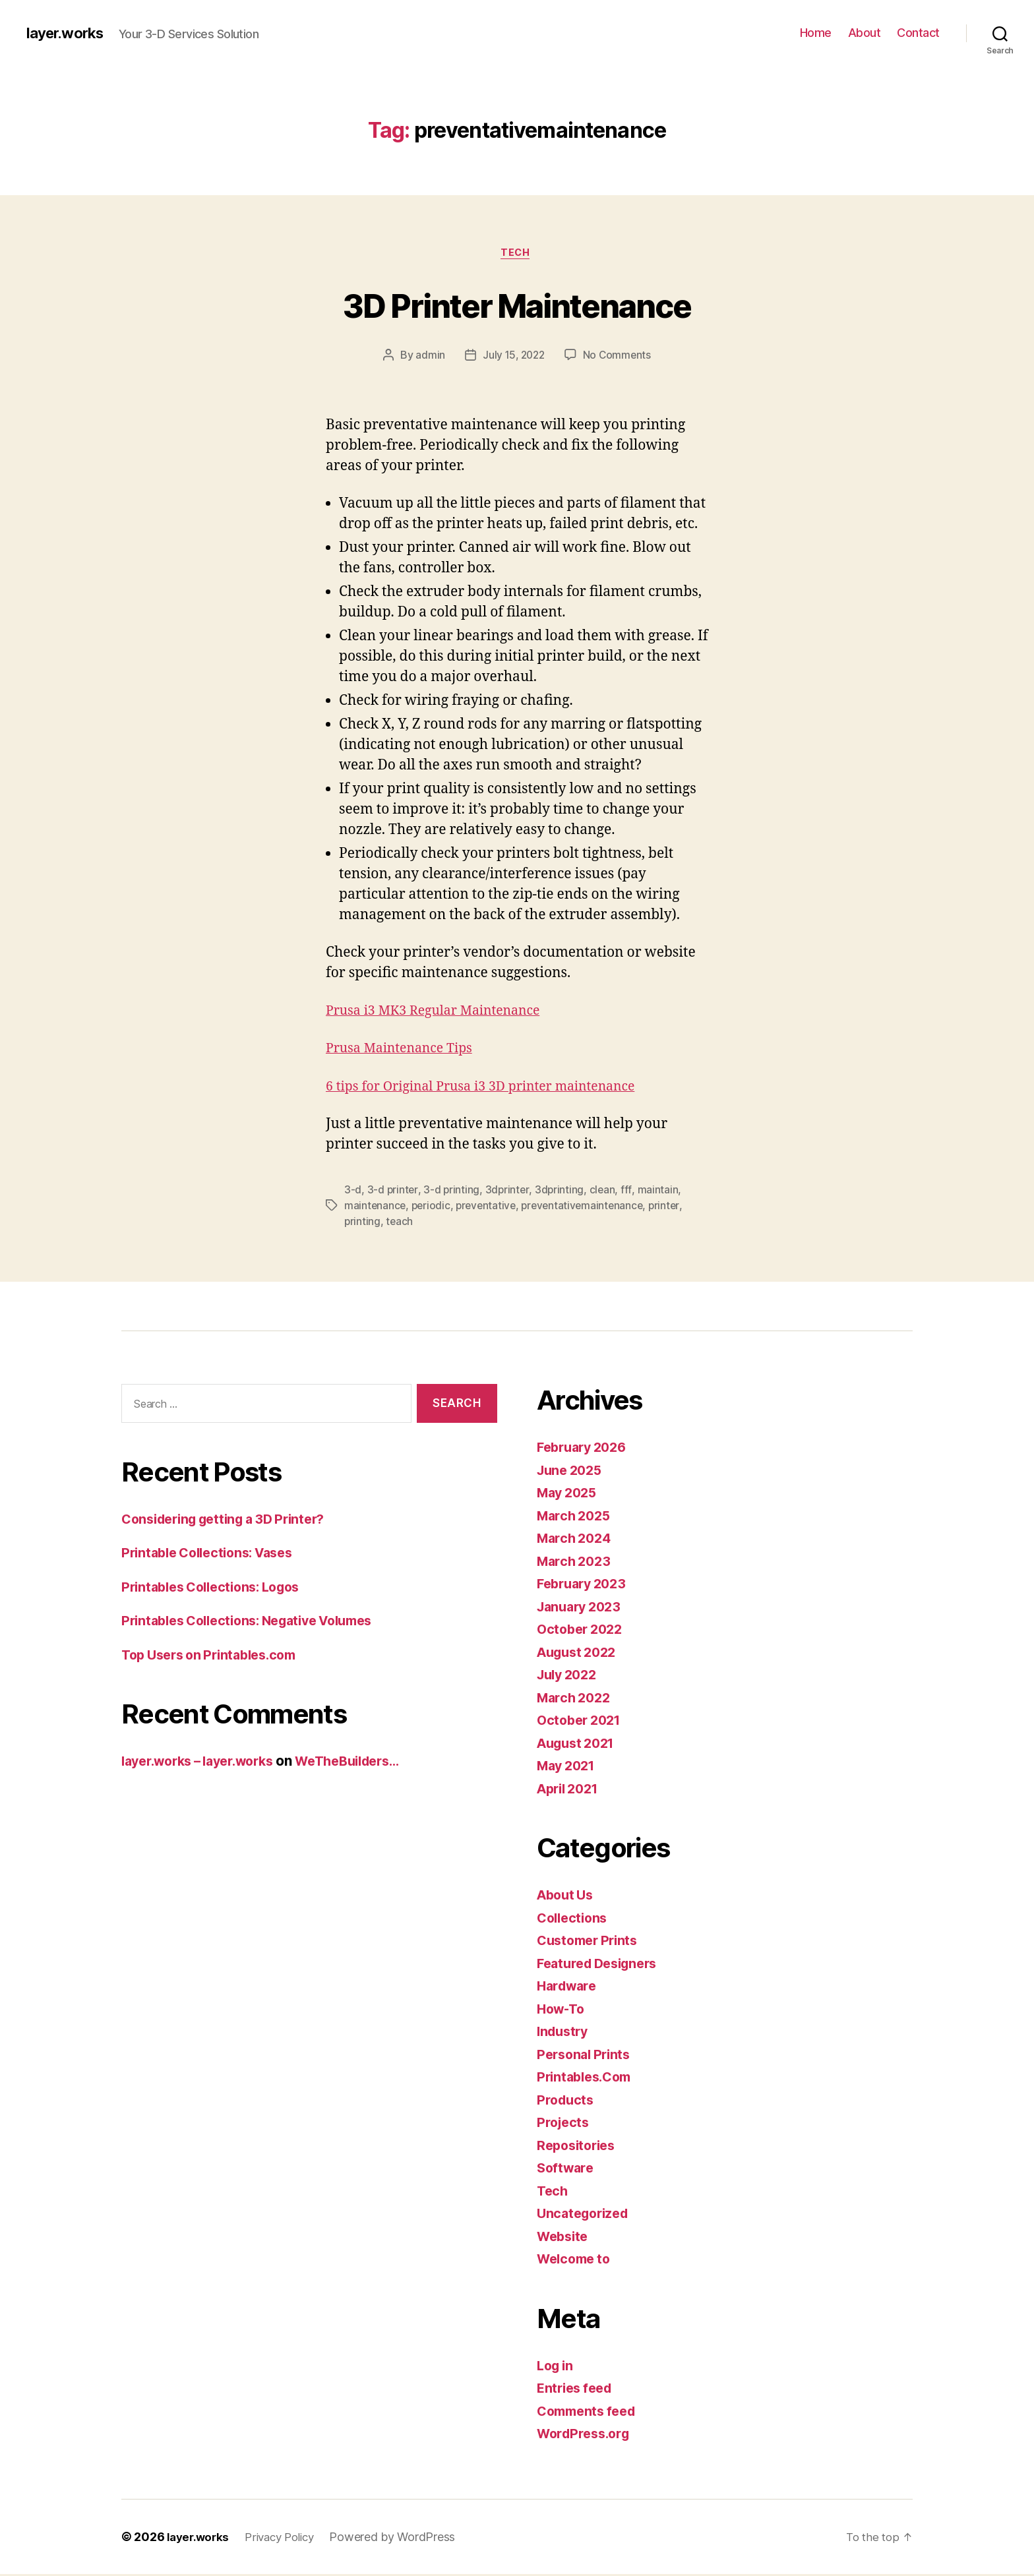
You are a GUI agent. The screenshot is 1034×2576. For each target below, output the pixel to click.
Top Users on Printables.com (216, 1656)
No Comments (619, 356)
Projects (564, 2124)
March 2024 (576, 1540)
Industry (564, 2033)
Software (567, 2169)
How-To (562, 2010)
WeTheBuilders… (370, 1762)
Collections (574, 1919)
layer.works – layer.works (205, 1762)
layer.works (68, 33)
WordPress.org (587, 2435)
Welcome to (576, 2260)
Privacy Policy (286, 2539)
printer (672, 1207)
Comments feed (590, 2413)
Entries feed (577, 2389)
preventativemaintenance (589, 1207)
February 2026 (585, 1449)
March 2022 (576, 1699)
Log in (556, 2367)
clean (605, 1191)
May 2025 (569, 1494)
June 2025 (572, 1472)
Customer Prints (591, 1942)
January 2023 (582, 1608)
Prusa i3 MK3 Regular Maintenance (441, 1012)
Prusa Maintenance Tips (405, 1051)
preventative (489, 1207)
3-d (352, 1191)
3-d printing (452, 1191)
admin (428, 356)
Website (564, 2238)
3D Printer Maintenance (516, 304)
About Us (567, 1896)
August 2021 (579, 1745)
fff (628, 1191)
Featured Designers (602, 1965)
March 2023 (576, 1563)
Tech (517, 254)
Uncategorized (586, 2215)
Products (567, 2101)
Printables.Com (587, 2078)
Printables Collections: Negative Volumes (258, 1622)
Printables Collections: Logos (218, 1588)
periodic (433, 1207)
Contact (918, 33)
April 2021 (571, 1790)
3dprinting (561, 1191)
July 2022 (570, 1676)
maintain (660, 1191)
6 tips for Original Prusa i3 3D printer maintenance (492, 1088)
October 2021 (582, 1722)
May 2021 (569, 1767)
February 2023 (585, 1585)
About (864, 33)
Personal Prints (586, 2056)
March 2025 (576, 1517)
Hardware (569, 1987)
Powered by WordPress (403, 2539)
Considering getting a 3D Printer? (231, 1521)
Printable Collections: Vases (214, 1554)
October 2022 (582, 1631)
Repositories (579, 2147)
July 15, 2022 (513, 356)
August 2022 (580, 1654)
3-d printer (393, 1191)
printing (362, 1223)
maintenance (375, 1207)
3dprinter (508, 1191)
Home (816, 33)
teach (400, 1223)
